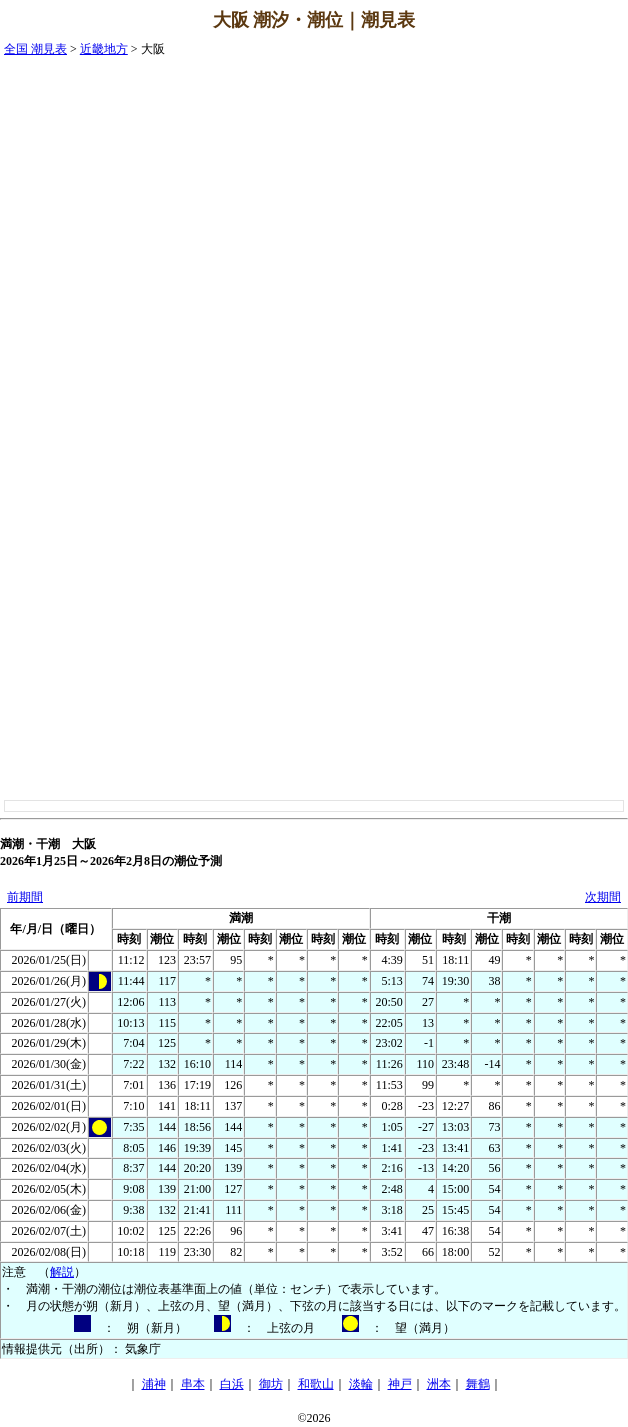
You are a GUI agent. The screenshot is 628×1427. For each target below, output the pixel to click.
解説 (62, 1272)
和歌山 (316, 1384)
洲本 (439, 1384)
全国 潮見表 (35, 49)
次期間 (603, 897)
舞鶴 (478, 1384)
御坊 (271, 1384)
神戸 (400, 1384)
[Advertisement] (548, 341)
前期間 (25, 897)
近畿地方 (104, 49)
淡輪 (361, 1384)
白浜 (232, 1384)
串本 (193, 1384)
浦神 (154, 1384)
